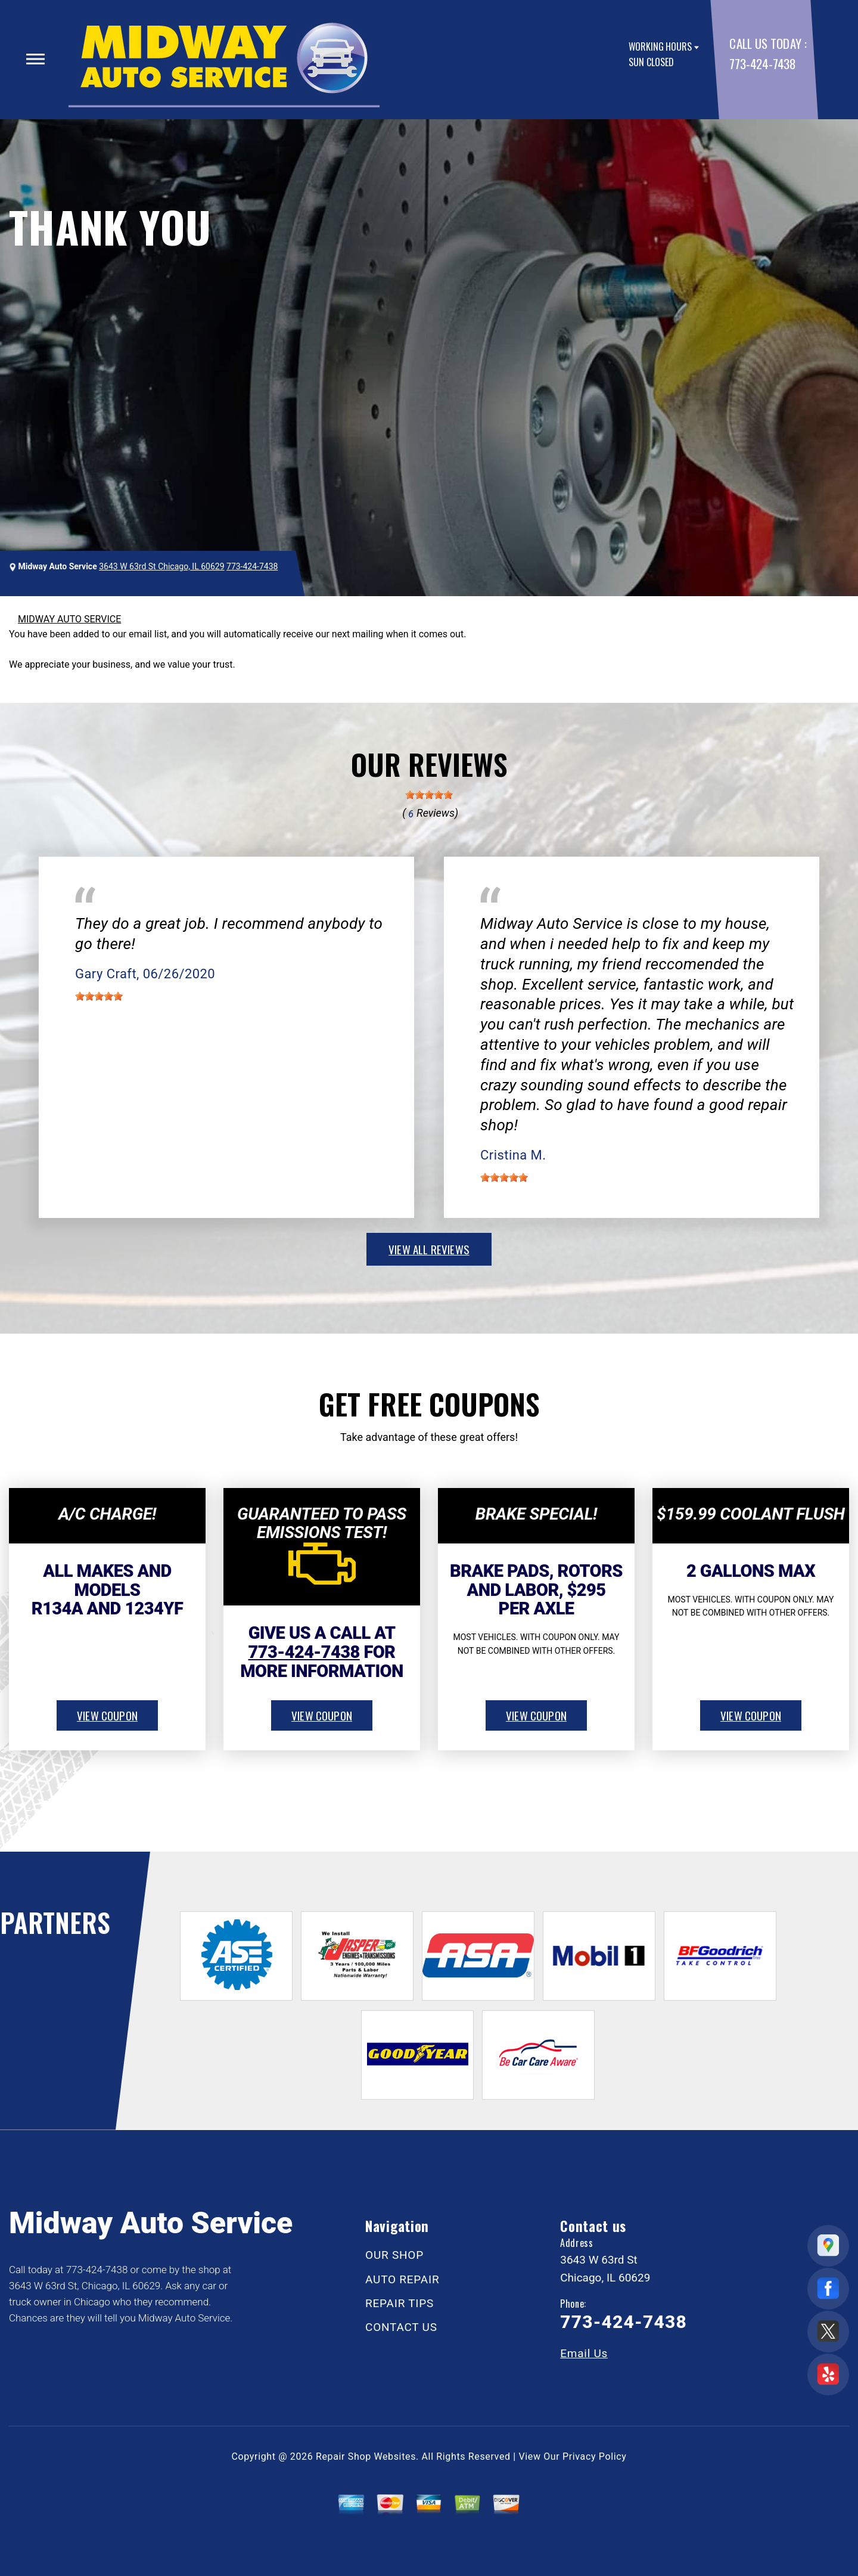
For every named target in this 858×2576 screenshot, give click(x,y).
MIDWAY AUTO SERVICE (69, 619)
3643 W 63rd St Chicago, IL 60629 (161, 566)
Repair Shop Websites (366, 2456)
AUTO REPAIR (402, 2279)
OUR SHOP (394, 2255)
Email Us (584, 2353)
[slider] (429, 794)
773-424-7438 (762, 63)
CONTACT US (401, 2327)
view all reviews (429, 1249)
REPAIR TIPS (399, 2303)
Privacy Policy (594, 2456)
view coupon (107, 1715)
